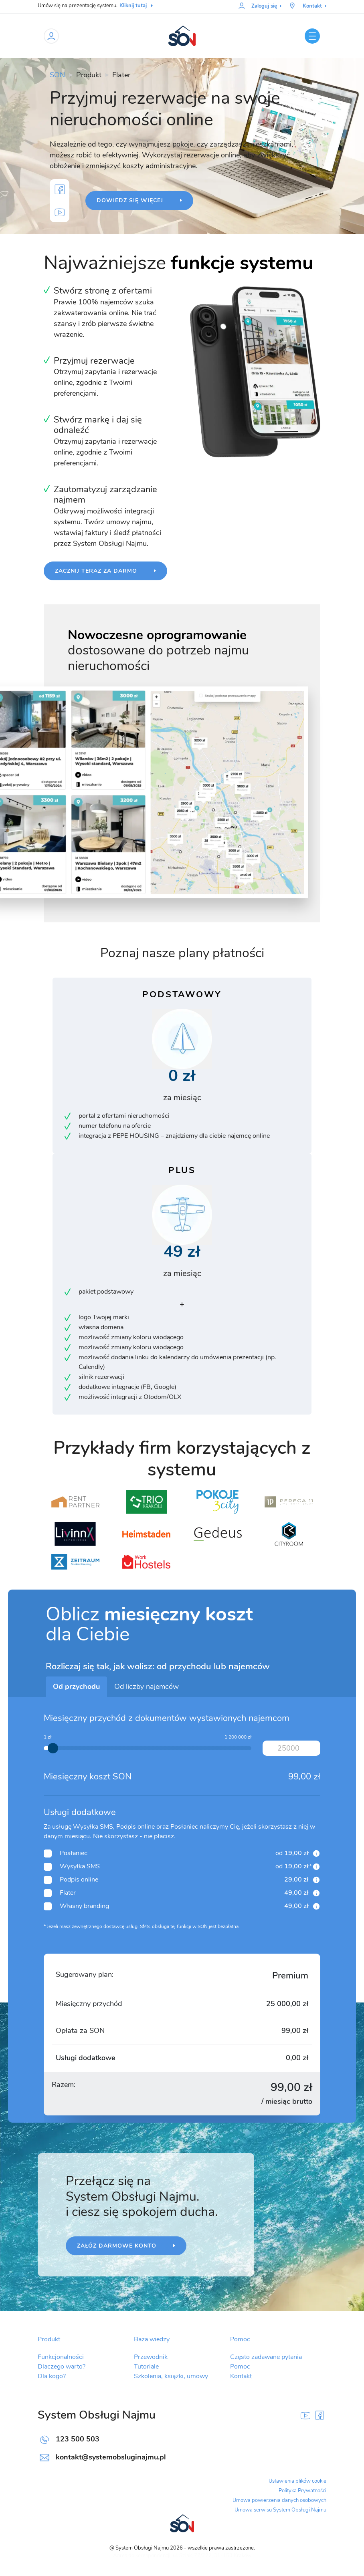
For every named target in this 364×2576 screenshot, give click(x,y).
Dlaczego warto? (61, 2367)
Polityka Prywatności (302, 2490)
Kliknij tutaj (136, 5)
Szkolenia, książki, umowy (171, 2376)
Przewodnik (151, 2357)
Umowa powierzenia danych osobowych (279, 2500)
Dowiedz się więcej (131, 201)
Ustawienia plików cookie (297, 2481)
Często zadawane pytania (266, 2357)
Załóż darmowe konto (117, 2246)
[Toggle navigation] (312, 36)
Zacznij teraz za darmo (97, 571)
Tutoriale (146, 2367)
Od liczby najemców (146, 1687)
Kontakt (241, 2376)
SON (57, 75)
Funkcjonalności (61, 2357)
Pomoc (240, 2367)
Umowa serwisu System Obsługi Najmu (280, 2510)
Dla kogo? (52, 2376)
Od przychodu (76, 1687)
